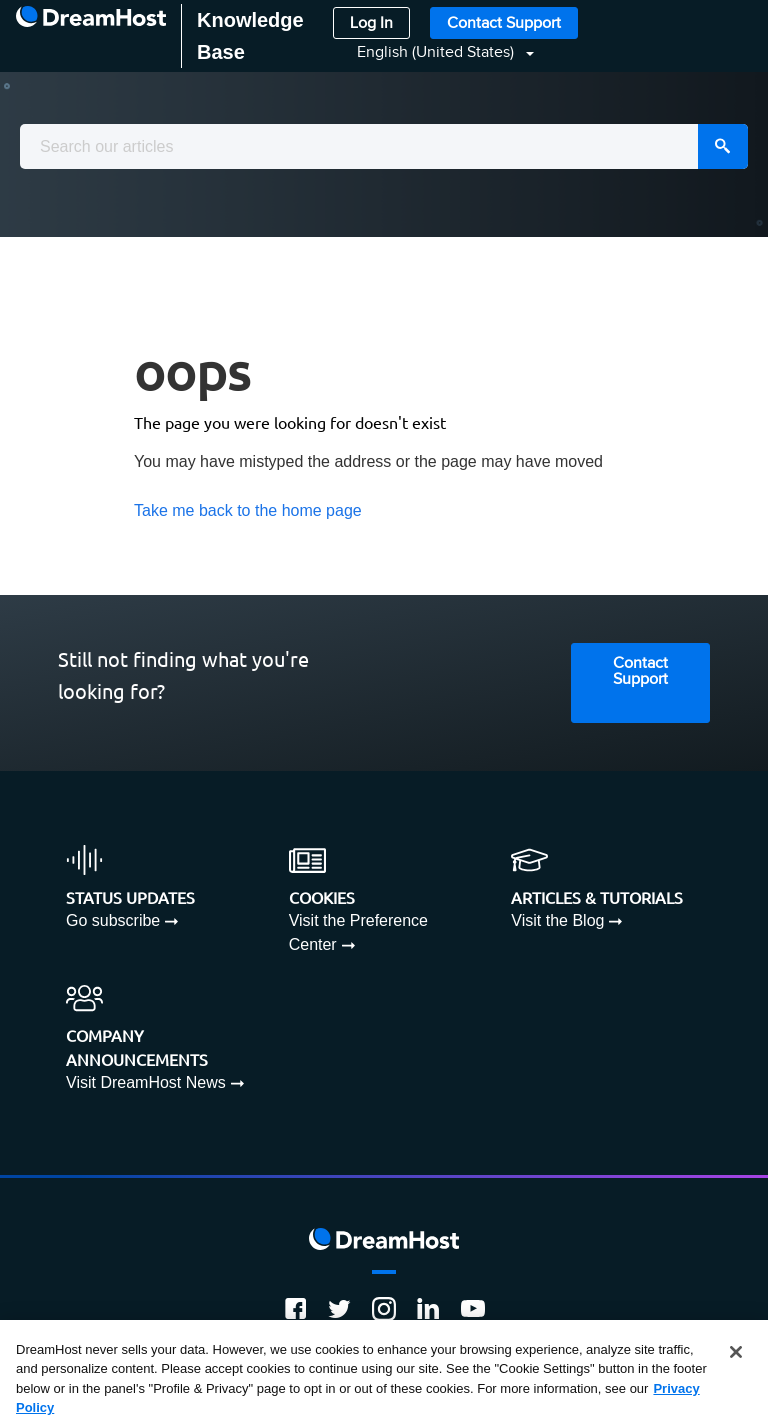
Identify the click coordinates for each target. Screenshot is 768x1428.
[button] (433, 52)
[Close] (736, 1352)
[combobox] (384, 146)
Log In (371, 23)
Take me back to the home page (248, 510)
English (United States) (437, 52)
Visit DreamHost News (146, 1082)
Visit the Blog (557, 920)
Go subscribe (113, 920)
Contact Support (504, 23)
